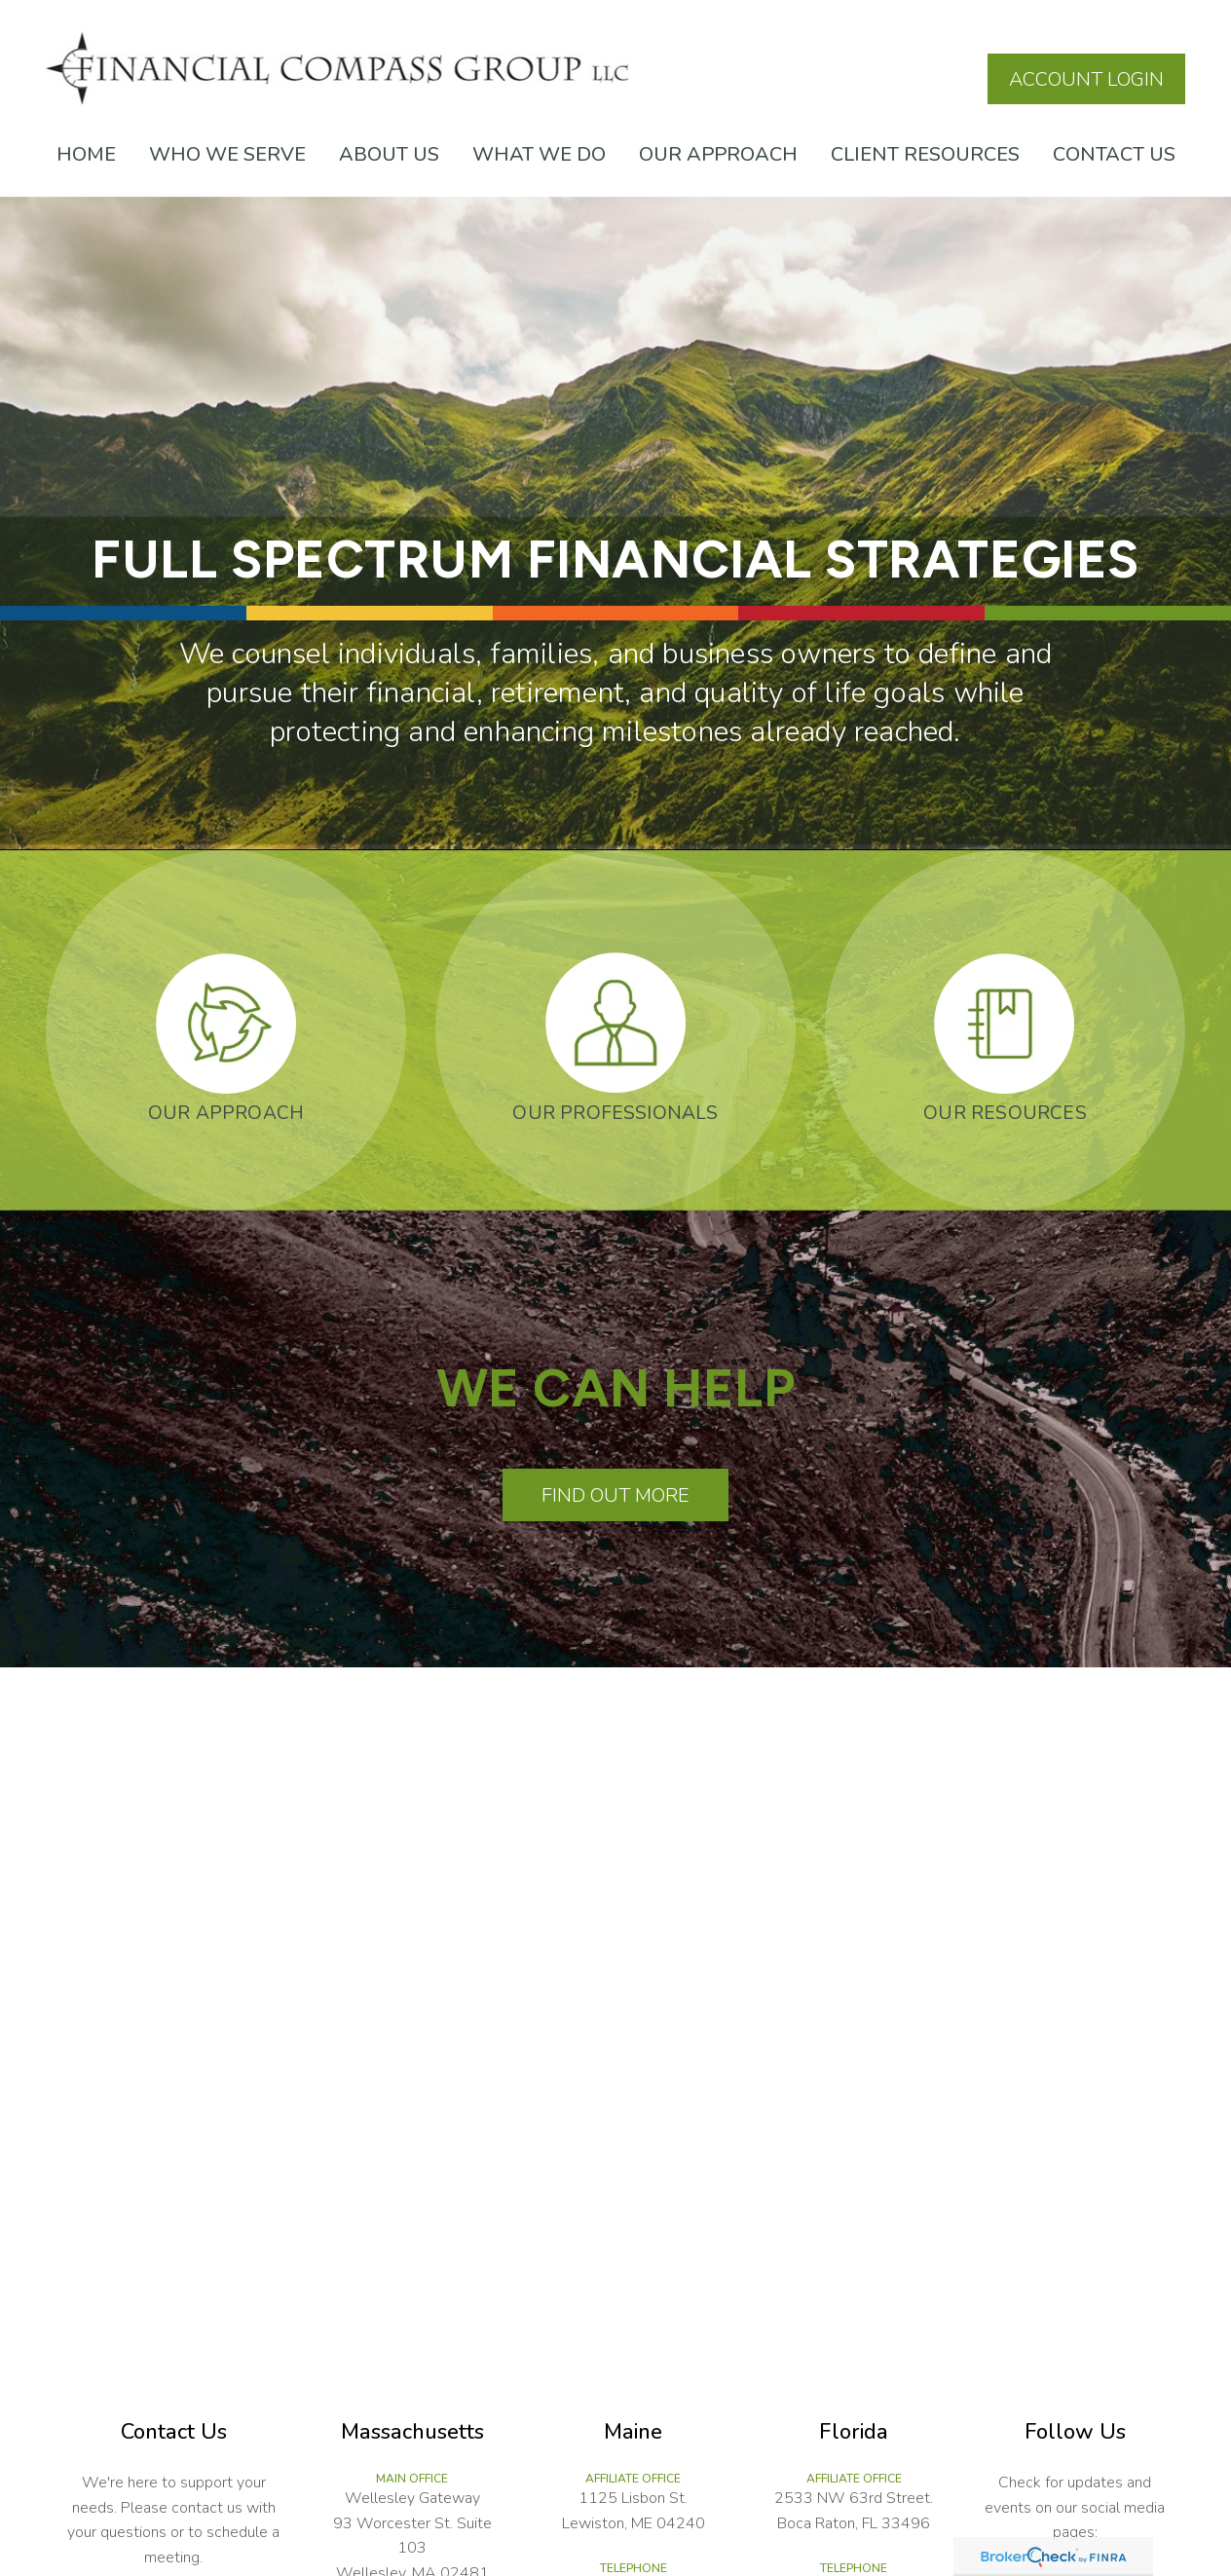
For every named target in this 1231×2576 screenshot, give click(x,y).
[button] (86, 154)
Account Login (1086, 79)
